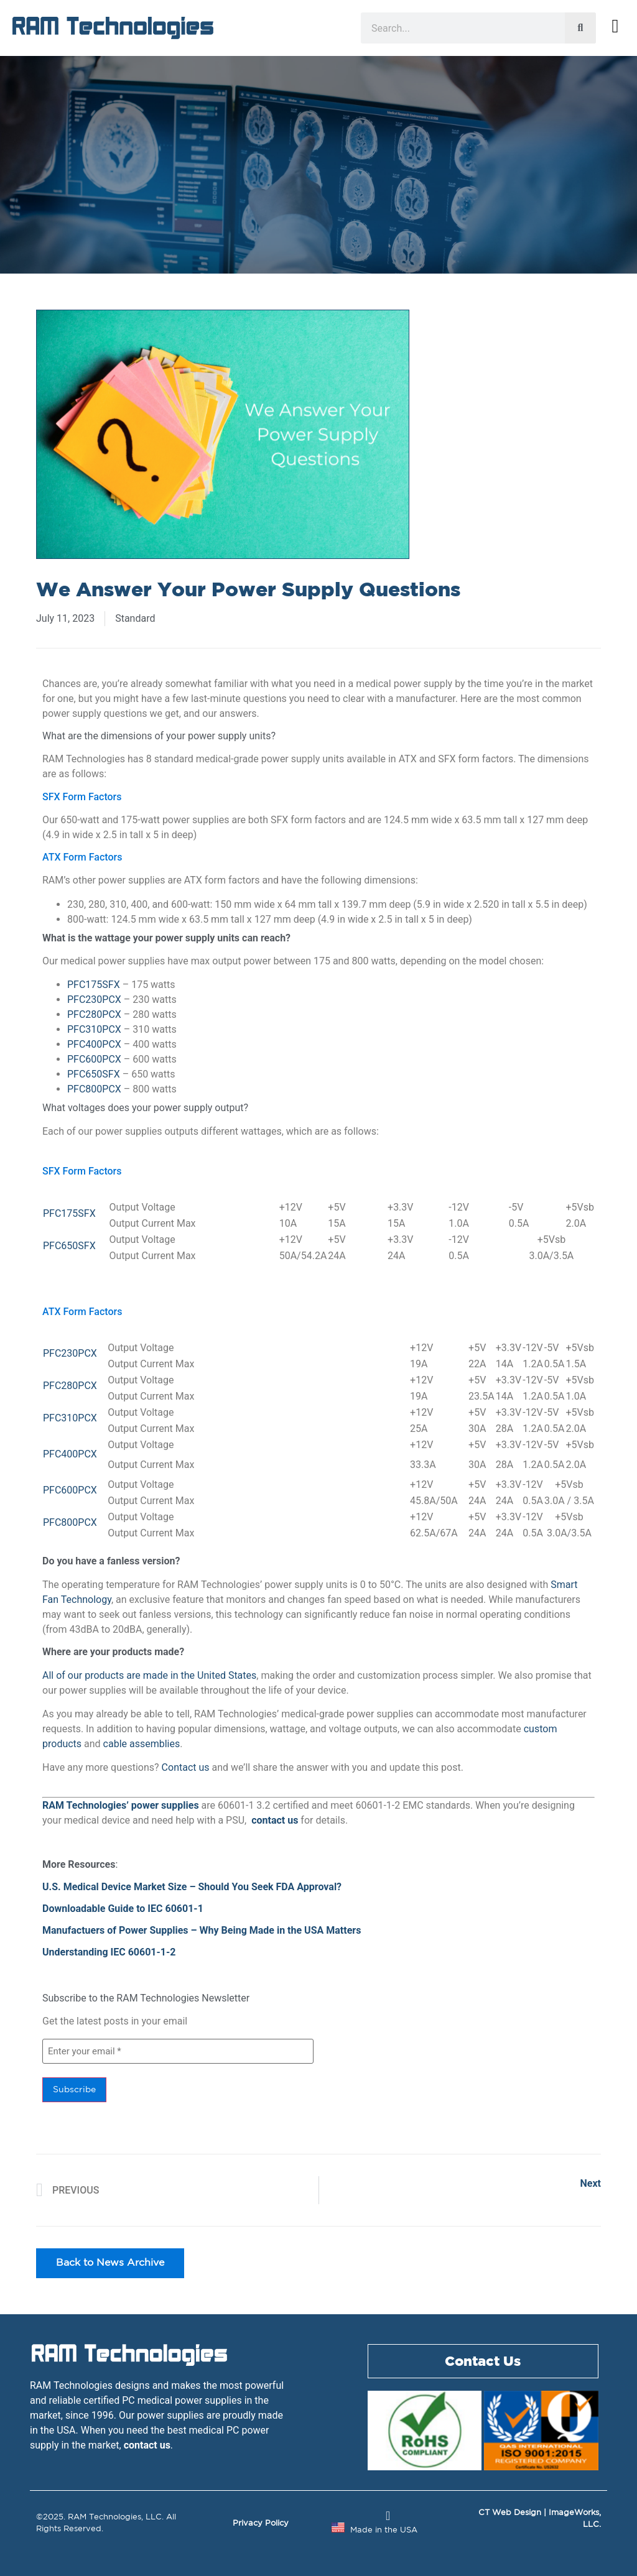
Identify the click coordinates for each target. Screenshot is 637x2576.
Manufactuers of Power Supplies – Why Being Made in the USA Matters (201, 1930)
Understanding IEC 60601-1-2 (109, 1952)
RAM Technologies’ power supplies (120, 1805)
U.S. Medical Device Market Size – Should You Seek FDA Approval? (192, 1887)
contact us (274, 1820)
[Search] (580, 28)
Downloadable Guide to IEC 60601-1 (122, 1908)
